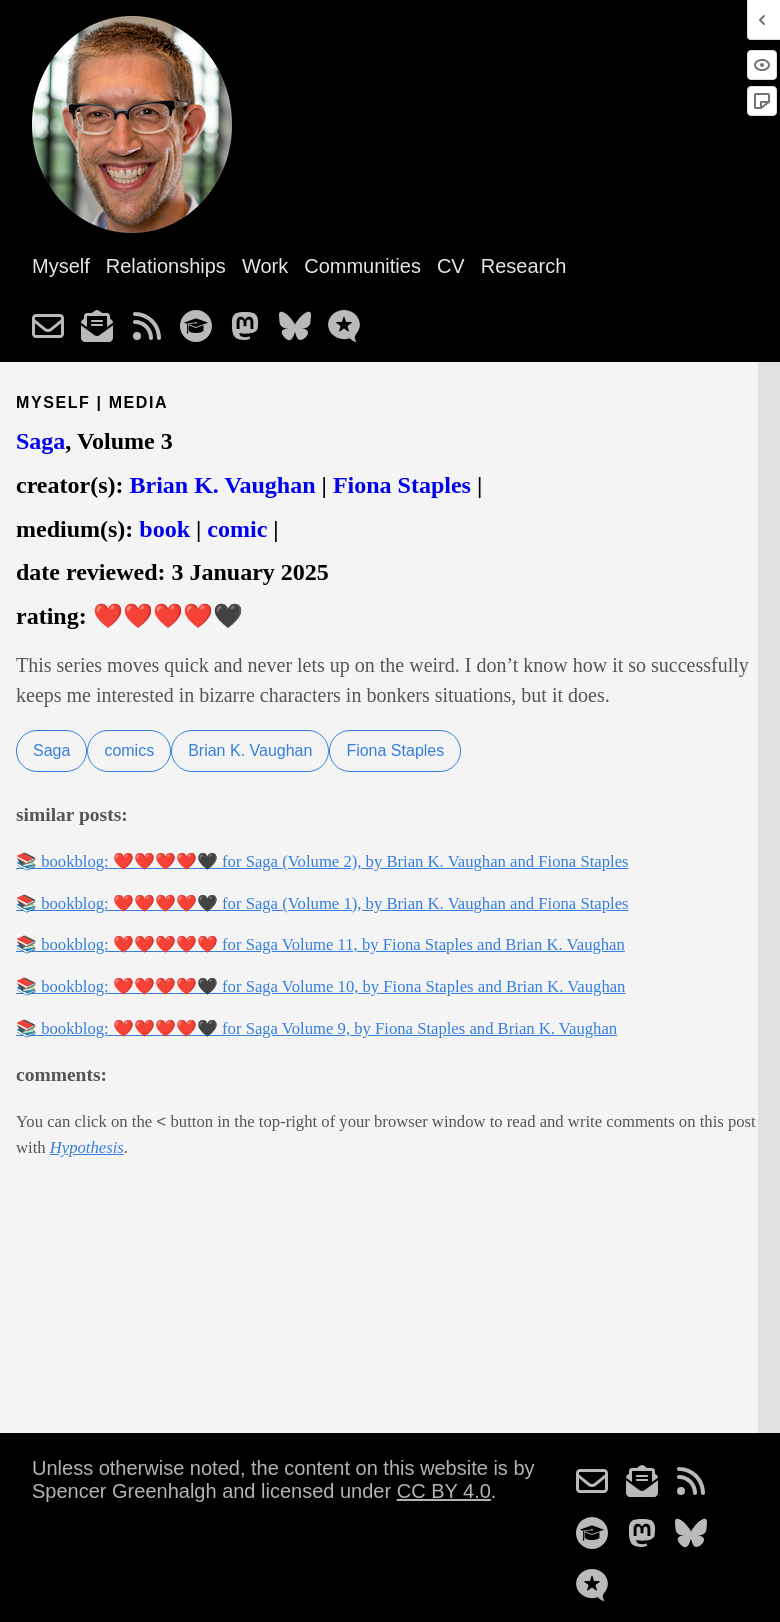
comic (237, 529)
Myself (61, 266)
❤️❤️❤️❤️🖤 (168, 616)
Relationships (166, 266)
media (139, 402)
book (164, 529)
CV (451, 266)
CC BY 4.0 (444, 1491)
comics (129, 750)
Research (524, 266)
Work (265, 266)
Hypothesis (87, 1147)
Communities (362, 266)
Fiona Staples (402, 485)
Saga (40, 441)
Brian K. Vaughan (222, 485)
